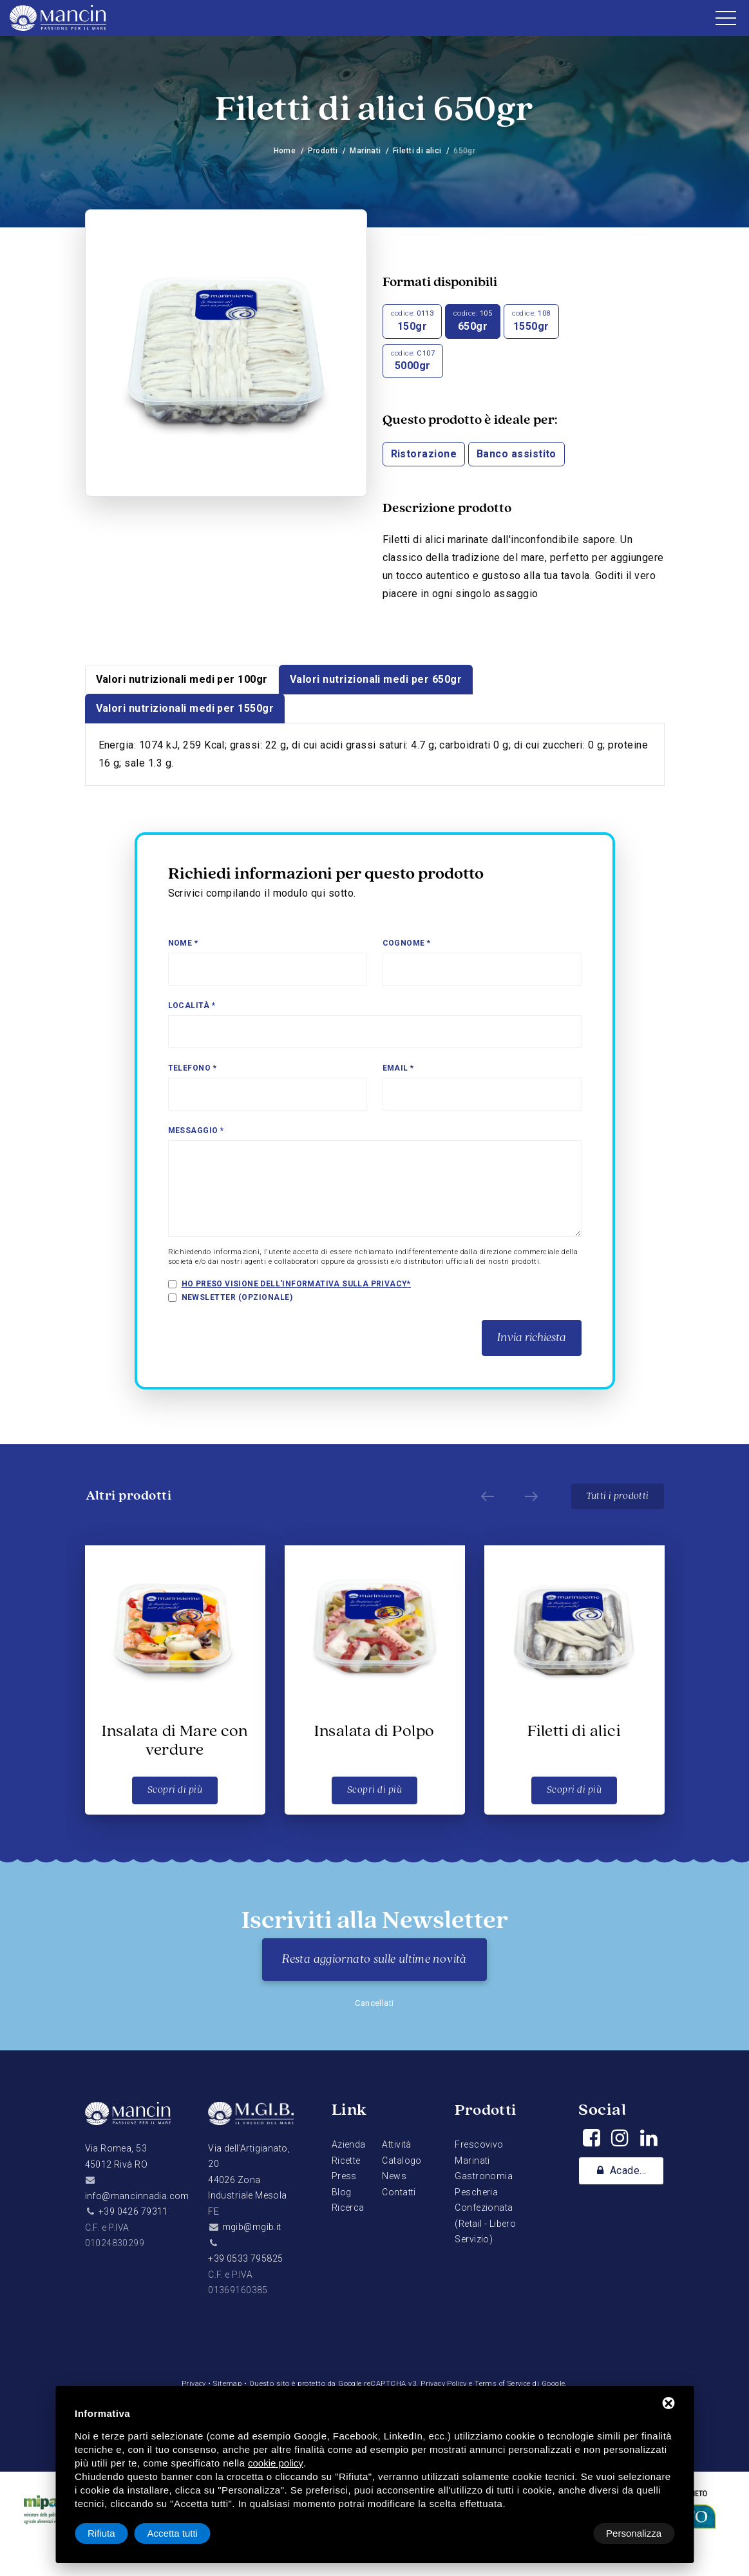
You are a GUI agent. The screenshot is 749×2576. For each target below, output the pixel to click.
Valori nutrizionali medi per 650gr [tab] (376, 679)
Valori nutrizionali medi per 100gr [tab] (182, 679)
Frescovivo (479, 2144)
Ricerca (348, 2207)
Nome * (183, 943)
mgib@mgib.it (251, 2227)
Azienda (349, 2144)
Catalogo (401, 2160)
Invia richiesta (531, 1337)
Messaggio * (196, 1130)
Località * (192, 1005)
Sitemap (225, 2384)
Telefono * (192, 1068)
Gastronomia (484, 2176)
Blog (342, 2192)
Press (344, 2176)
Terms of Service (505, 2384)
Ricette (346, 2160)
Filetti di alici (417, 150)
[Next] (528, 1496)
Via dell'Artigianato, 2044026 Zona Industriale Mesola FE (249, 2180)
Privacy (191, 2384)
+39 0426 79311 (133, 2211)
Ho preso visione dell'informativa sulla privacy (296, 1283)
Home (283, 150)
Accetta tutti (636, 2533)
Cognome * (407, 943)
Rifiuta (565, 2533)
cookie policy (275, 2462)
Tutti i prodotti (617, 1496)
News (394, 2176)
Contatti (398, 2192)
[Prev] (484, 1496)
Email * (398, 1068)
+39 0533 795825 (245, 2258)
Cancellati (374, 2003)
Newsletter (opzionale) (237, 1297)
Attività (396, 2144)
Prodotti (322, 150)
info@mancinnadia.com (137, 2196)
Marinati (365, 150)
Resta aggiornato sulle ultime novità (374, 1959)
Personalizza (115, 2533)
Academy (624, 2171)
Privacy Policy (443, 2384)
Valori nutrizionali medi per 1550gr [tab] (185, 708)
